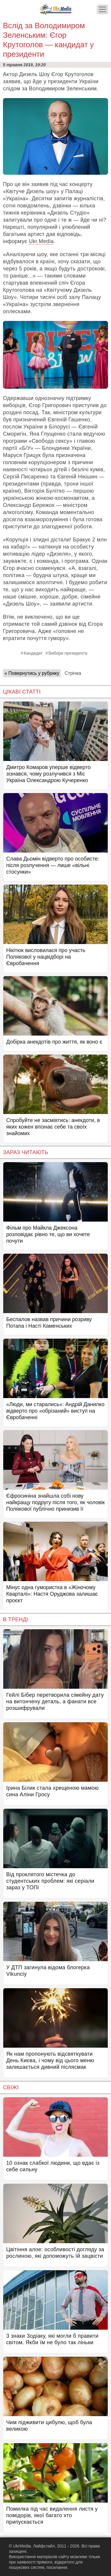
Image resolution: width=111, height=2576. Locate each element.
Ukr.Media (41, 241)
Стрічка (73, 673)
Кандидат (33, 653)
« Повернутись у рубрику (31, 673)
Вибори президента (68, 653)
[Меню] (102, 9)
